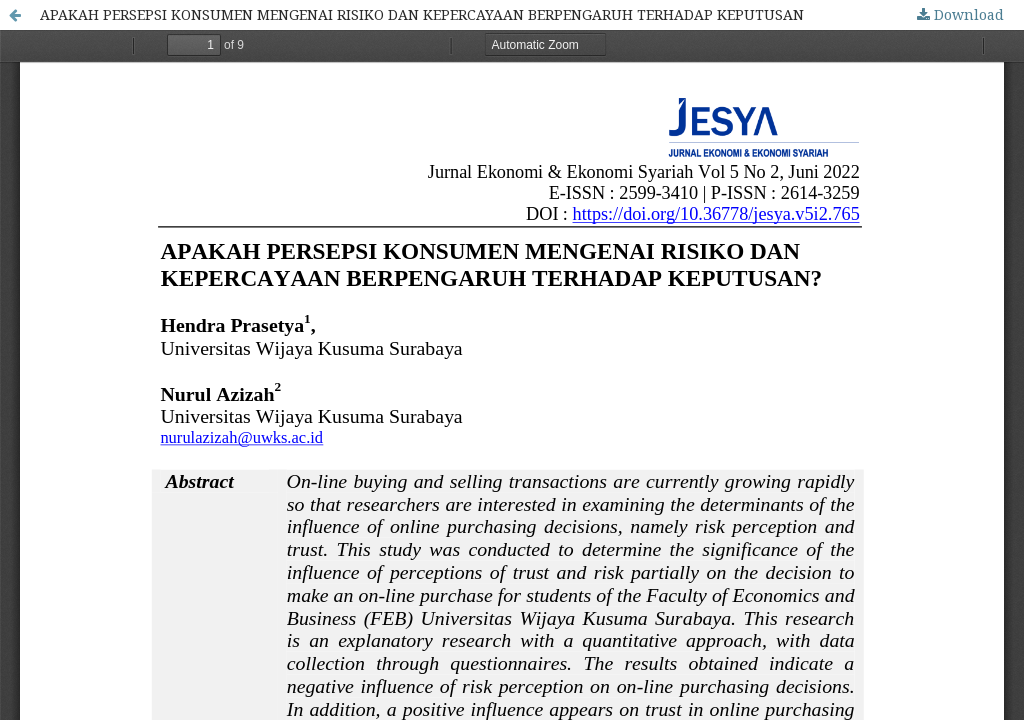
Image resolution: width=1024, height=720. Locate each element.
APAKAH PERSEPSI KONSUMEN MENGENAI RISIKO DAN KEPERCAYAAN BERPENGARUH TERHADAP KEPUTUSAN (422, 14)
